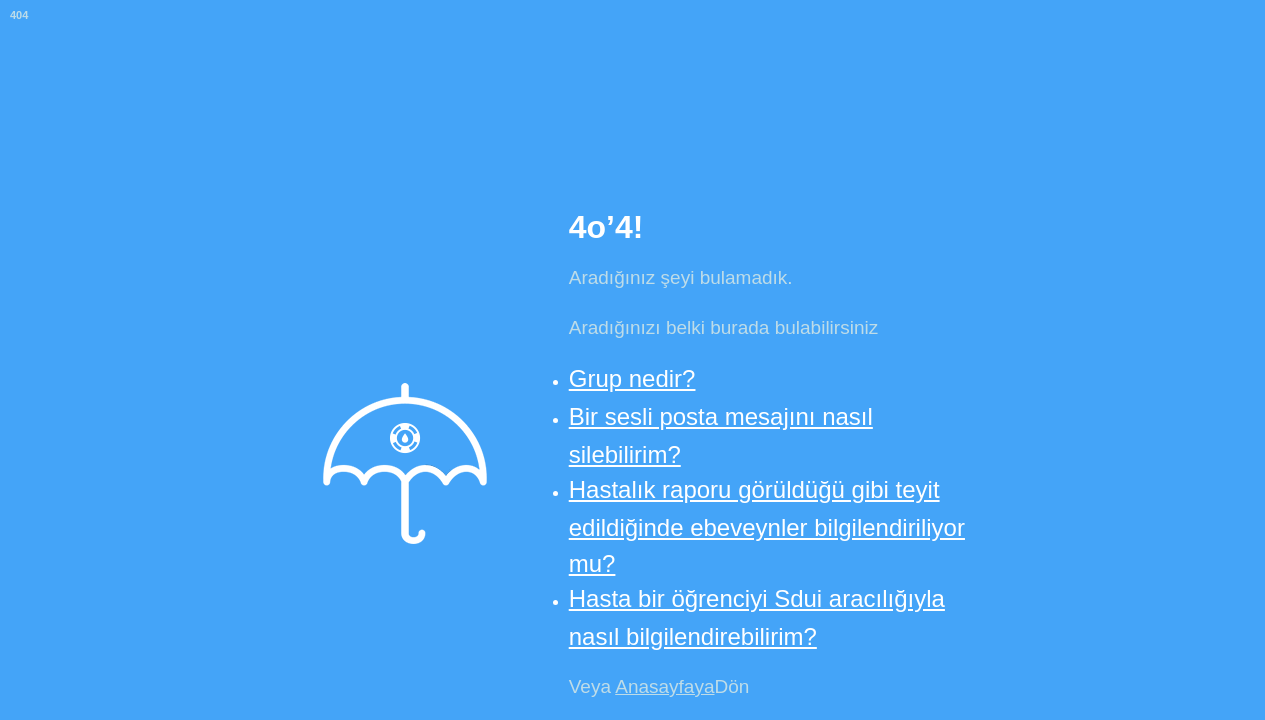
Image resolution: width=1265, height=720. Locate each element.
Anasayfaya (664, 686)
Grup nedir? (632, 378)
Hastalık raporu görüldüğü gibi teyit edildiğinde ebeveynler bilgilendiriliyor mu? (767, 526)
